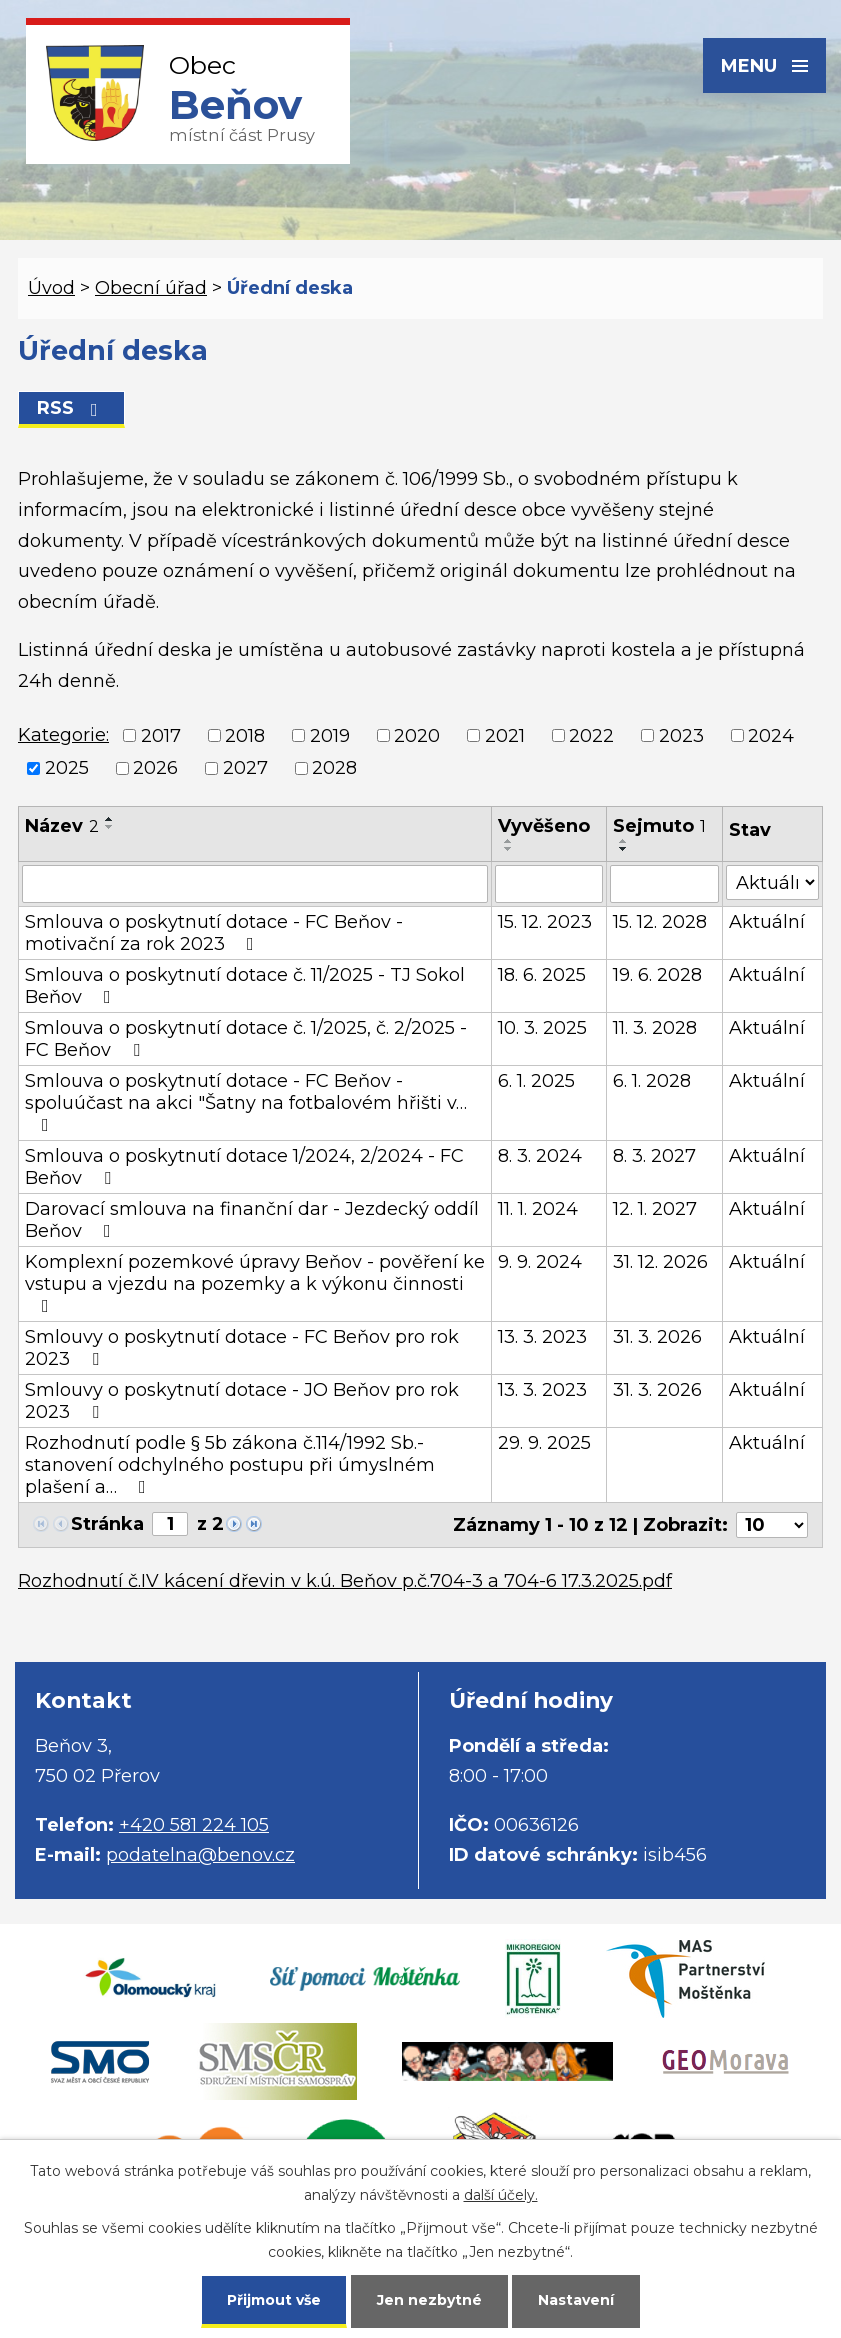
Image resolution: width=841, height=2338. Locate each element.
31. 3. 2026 (657, 1337)
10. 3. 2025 (542, 1028)
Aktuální (767, 922)
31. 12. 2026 (660, 1262)
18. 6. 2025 (542, 975)
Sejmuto (659, 826)
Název (62, 826)
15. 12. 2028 (660, 922)
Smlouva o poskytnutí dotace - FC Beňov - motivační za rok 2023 (214, 933)
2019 (330, 736)
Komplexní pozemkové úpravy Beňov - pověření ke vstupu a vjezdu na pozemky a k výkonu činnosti (255, 1283)
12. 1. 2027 (655, 1209)
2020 (417, 736)
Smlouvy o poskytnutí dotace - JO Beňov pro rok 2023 (242, 1401)
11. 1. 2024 (538, 1209)
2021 (505, 736)
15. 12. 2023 (545, 922)
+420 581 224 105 (194, 1825)
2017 (161, 736)
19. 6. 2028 (657, 975)
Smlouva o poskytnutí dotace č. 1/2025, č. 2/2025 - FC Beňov (246, 1039)
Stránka (107, 1524)
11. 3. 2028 (655, 1028)
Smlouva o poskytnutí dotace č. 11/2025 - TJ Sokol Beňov (245, 986)
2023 (681, 736)
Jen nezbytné (429, 2300)
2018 (245, 736)
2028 (334, 768)
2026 (155, 768)
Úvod (51, 288)
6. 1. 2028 (652, 1081)
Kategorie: (63, 735)
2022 (591, 736)
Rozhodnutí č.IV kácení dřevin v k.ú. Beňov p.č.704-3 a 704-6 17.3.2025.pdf (345, 1581)
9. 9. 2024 (540, 1262)
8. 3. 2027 (654, 1156)
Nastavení (576, 2300)
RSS (71, 408)
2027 (245, 768)
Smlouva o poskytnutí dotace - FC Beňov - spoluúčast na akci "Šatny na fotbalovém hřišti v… (246, 1102)
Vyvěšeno (544, 826)
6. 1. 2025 (536, 1081)
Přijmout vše (274, 2300)
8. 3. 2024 (540, 1156)
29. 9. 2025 (544, 1443)
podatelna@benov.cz (200, 1855)
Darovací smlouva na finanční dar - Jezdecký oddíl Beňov (252, 1220)
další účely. (501, 2195)
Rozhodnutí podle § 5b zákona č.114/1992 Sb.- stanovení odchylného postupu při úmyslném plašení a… (230, 1465)
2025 (67, 768)
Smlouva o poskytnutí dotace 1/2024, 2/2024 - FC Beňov (244, 1167)
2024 (771, 736)
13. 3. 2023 (542, 1337)
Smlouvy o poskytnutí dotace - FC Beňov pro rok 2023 (242, 1348)
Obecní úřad (151, 288)
